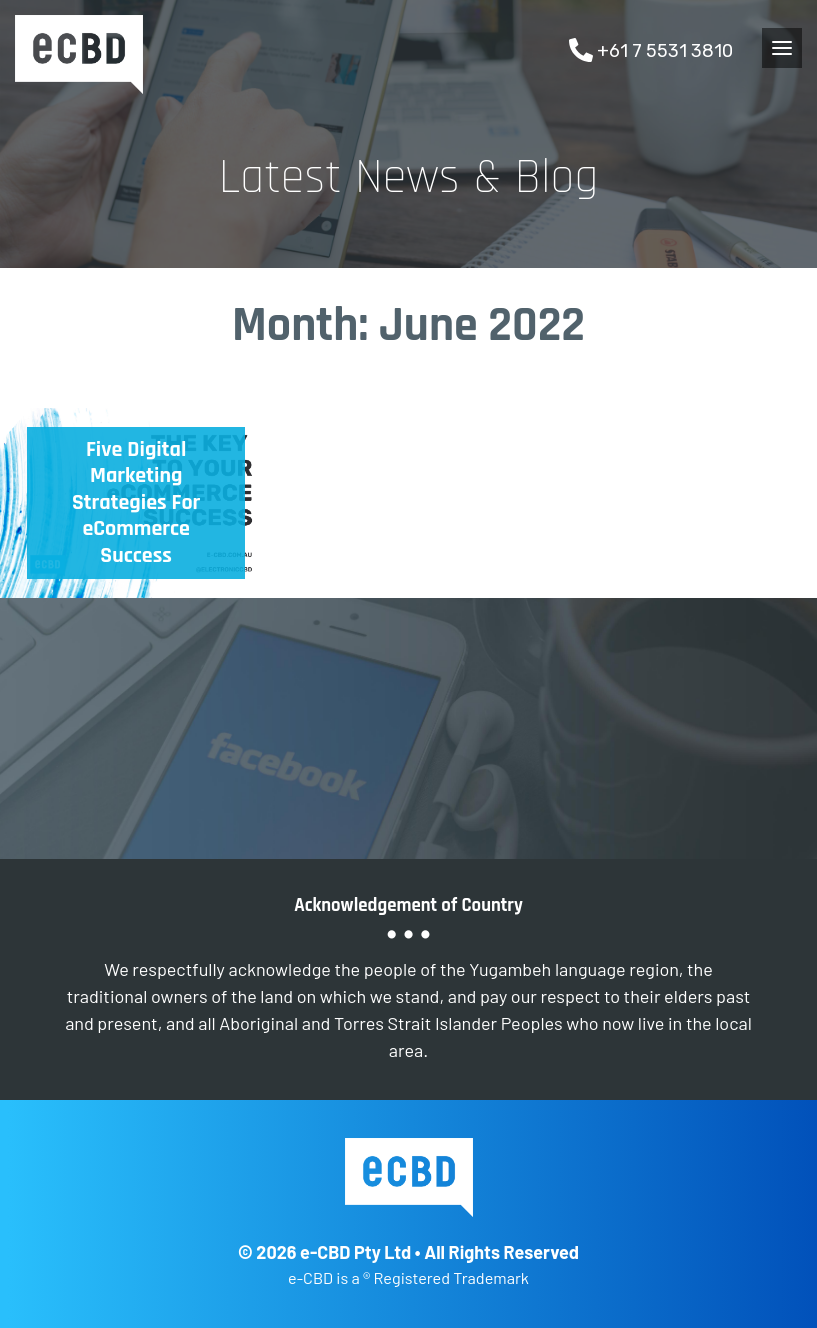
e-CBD (79, 54)
